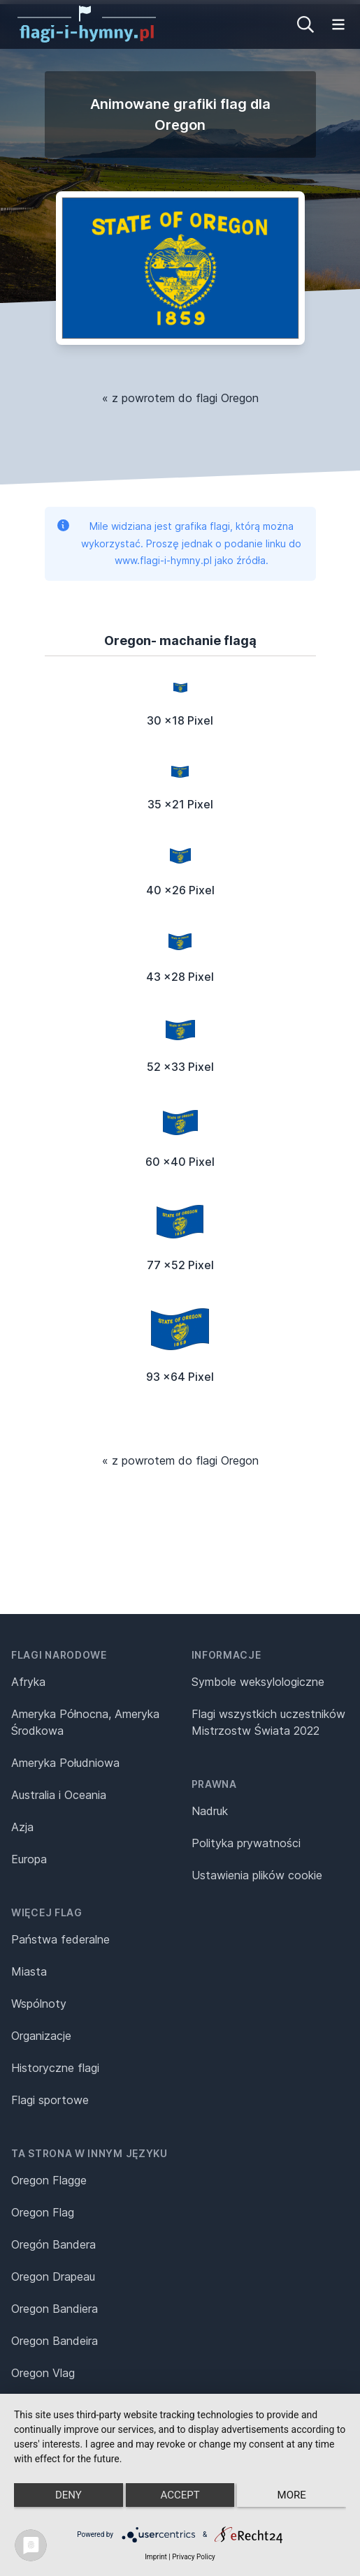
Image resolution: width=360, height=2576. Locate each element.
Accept (179, 2495)
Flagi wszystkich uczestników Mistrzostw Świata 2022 (268, 1722)
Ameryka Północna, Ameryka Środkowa (85, 1722)
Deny (68, 2495)
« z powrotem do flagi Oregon (180, 398)
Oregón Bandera (53, 2244)
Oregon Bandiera (54, 2309)
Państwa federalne (60, 1939)
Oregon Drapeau (53, 2276)
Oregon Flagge (49, 2180)
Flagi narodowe (59, 1655)
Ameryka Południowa (65, 1763)
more (292, 2495)
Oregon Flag (42, 2212)
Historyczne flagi (55, 2068)
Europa (29, 1859)
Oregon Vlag (43, 2373)
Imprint (156, 2557)
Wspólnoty (38, 2004)
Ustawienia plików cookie (257, 1875)
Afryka (28, 1682)
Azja (22, 1827)
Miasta (29, 1971)
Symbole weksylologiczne (258, 1682)
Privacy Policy (193, 2557)
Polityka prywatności (246, 1843)
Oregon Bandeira (54, 2341)
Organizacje (41, 2036)
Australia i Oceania (58, 1795)
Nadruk (210, 1811)
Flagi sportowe (50, 2100)
